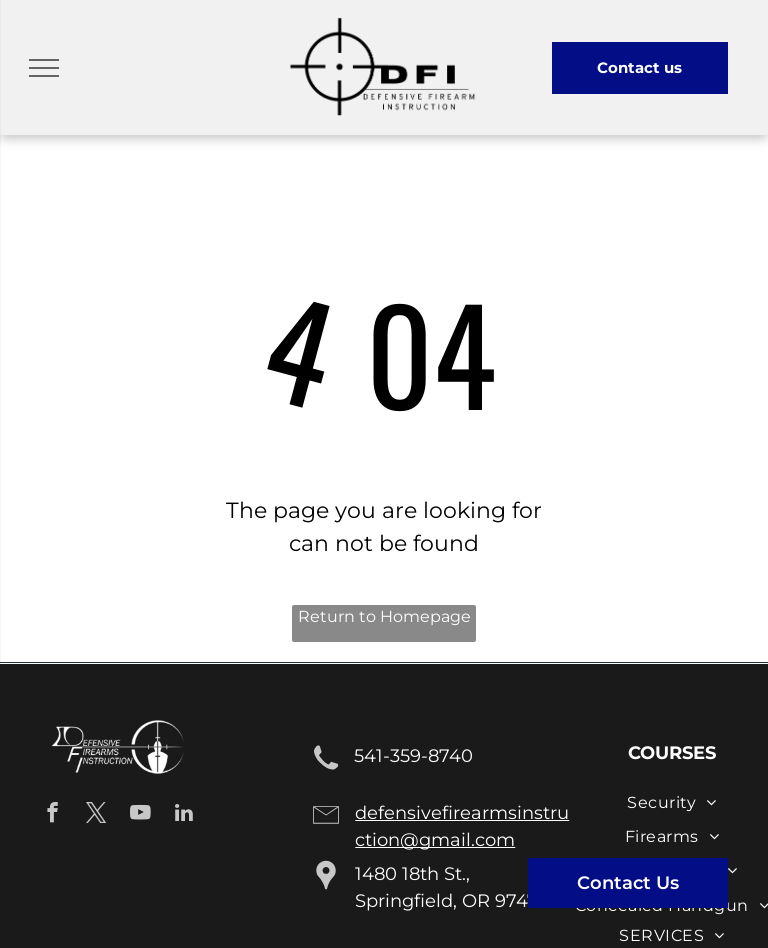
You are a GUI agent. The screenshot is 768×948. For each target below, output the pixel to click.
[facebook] (52, 815)
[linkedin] (184, 815)
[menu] (44, 68)
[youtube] (140, 815)
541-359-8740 (413, 756)
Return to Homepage (384, 616)
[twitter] (96, 815)
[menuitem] (671, 802)
